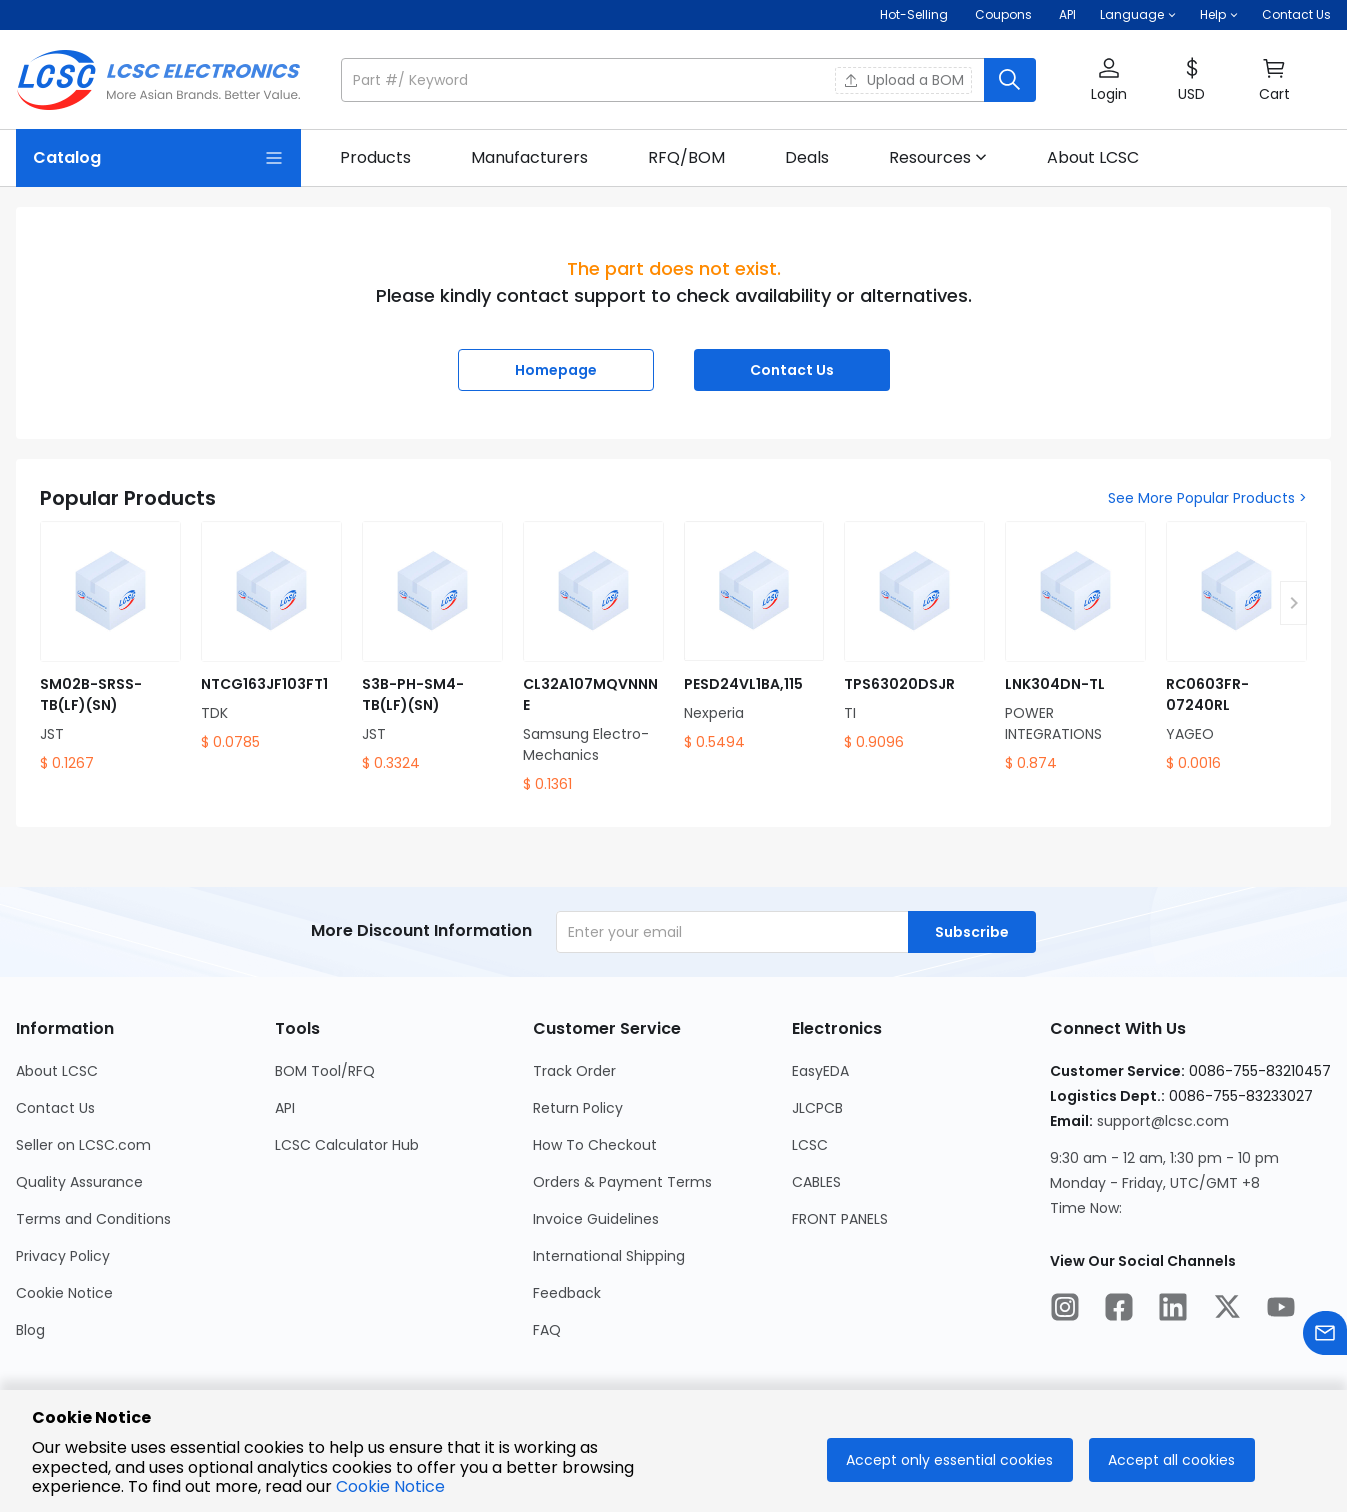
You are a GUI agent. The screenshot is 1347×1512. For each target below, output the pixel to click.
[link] (375, 158)
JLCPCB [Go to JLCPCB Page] (817, 1108)
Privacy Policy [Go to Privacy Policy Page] (63, 1256)
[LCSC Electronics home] (158, 80)
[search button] (1010, 80)
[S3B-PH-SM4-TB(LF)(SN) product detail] (432, 647)
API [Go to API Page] (285, 1108)
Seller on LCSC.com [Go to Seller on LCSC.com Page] (83, 1145)
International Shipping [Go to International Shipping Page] (609, 1256)
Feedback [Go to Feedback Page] (567, 1293)
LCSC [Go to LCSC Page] (810, 1145)
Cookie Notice (390, 1486)
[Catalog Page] (158, 158)
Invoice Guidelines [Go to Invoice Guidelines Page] (596, 1219)
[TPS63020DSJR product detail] (914, 637)
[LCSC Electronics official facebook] (1119, 1310)
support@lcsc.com (1163, 1121)
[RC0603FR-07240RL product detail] (1236, 647)
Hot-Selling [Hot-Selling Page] (915, 14)
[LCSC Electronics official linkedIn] (1173, 1310)
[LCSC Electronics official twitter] (1227, 1310)
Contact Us (1296, 14)
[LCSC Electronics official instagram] (1065, 1310)
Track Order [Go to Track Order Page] (574, 1071)
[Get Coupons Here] (1003, 15)
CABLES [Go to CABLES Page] (816, 1182)
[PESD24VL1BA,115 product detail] (754, 637)
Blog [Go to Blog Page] (30, 1330)
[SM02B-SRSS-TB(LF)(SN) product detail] (110, 647)
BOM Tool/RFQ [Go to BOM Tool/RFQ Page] (325, 1071)
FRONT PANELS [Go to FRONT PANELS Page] (840, 1219)
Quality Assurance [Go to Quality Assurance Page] (79, 1182)
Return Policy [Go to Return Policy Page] (578, 1108)
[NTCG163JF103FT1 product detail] (271, 637)
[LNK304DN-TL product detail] (1075, 647)
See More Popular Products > (1207, 498)
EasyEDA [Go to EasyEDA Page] (820, 1071)
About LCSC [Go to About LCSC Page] (57, 1071)
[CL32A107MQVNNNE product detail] (593, 658)
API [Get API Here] (1067, 14)
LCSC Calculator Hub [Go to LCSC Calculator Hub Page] (347, 1145)
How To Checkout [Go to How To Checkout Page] (595, 1145)
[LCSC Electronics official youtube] (1281, 1310)
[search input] (664, 80)
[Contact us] (1325, 1336)
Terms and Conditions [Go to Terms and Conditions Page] (93, 1219)
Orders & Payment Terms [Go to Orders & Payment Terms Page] (622, 1182)
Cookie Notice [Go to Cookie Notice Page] (64, 1293)
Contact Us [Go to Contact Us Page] (55, 1108)
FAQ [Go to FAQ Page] (547, 1330)
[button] (1138, 15)
